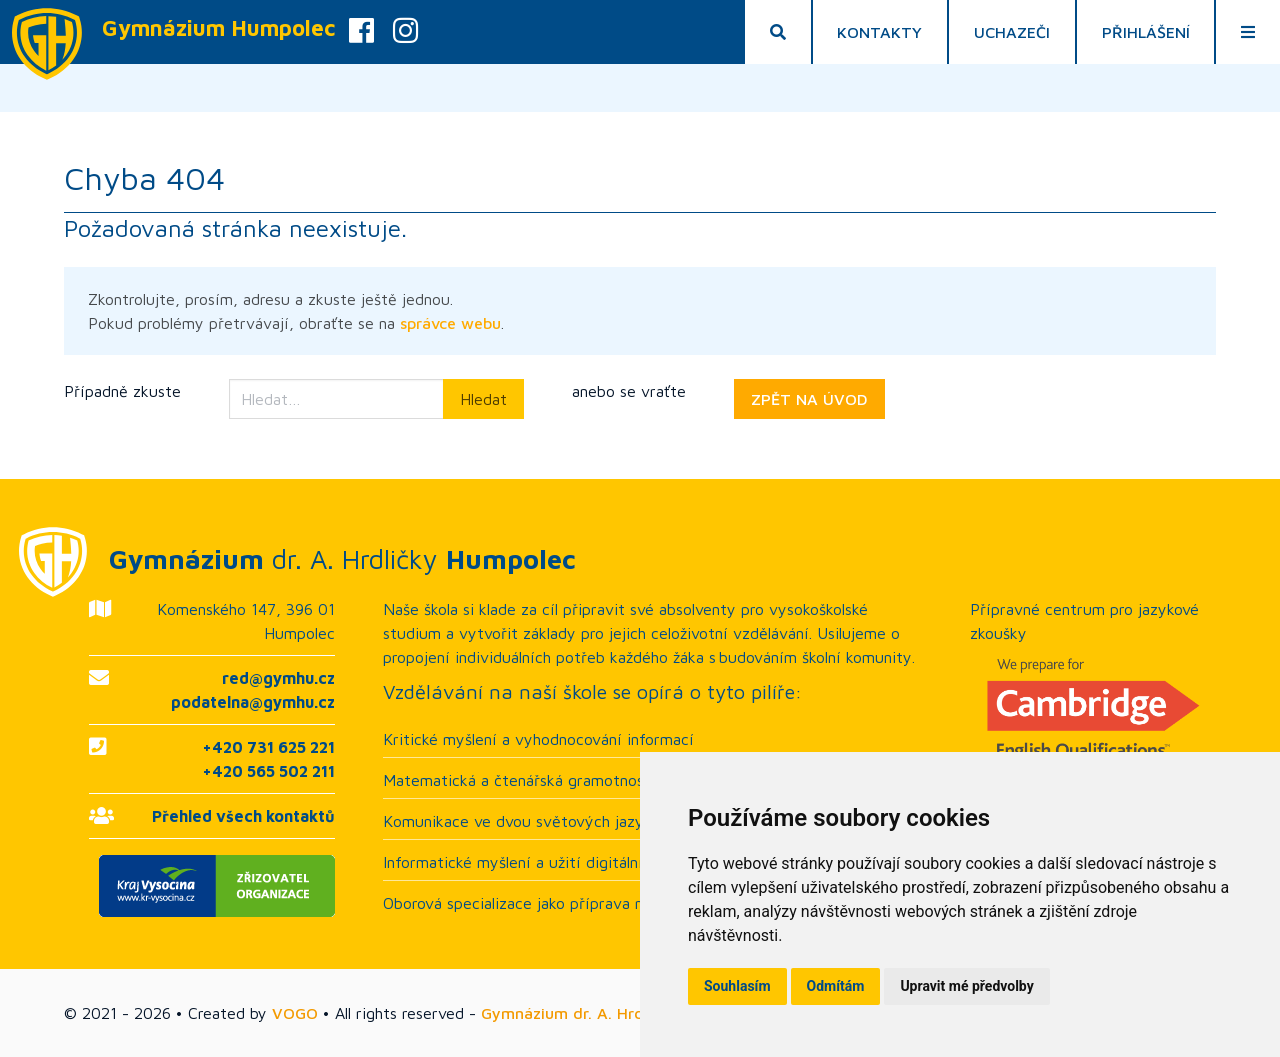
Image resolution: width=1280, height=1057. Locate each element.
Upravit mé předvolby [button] (966, 986)
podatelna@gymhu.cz (253, 702)
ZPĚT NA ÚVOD (809, 399)
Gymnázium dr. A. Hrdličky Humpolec (618, 1013)
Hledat (483, 399)
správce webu (450, 323)
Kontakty (879, 32)
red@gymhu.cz (278, 678)
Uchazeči (1012, 32)
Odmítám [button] (836, 986)
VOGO (295, 1013)
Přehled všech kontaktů (243, 816)
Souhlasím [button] (737, 986)
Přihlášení (1146, 32)
